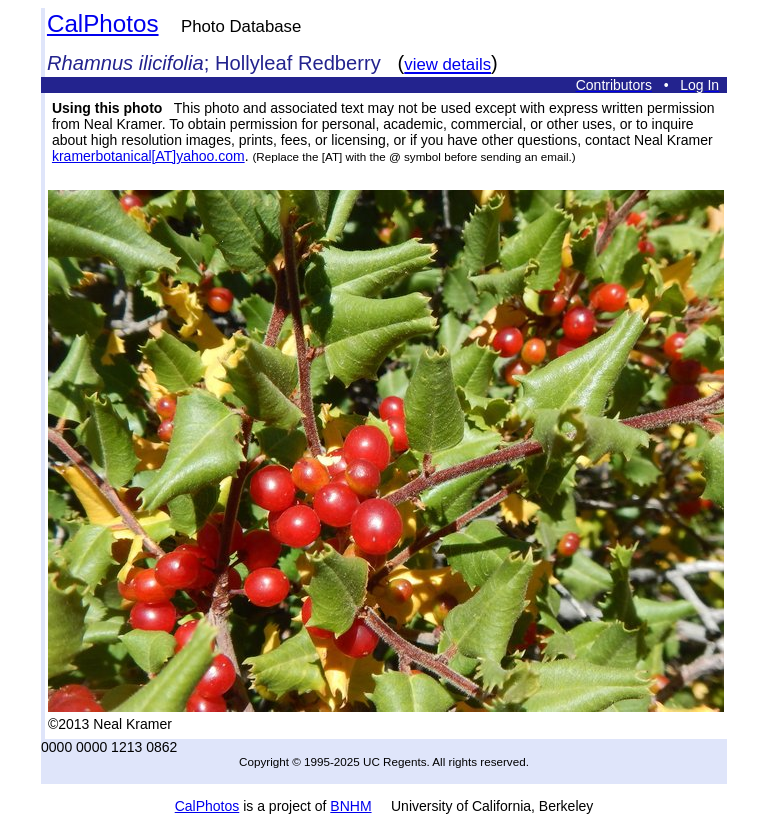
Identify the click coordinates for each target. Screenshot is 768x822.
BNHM (350, 806)
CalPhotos (103, 23)
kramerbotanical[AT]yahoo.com (148, 156)
